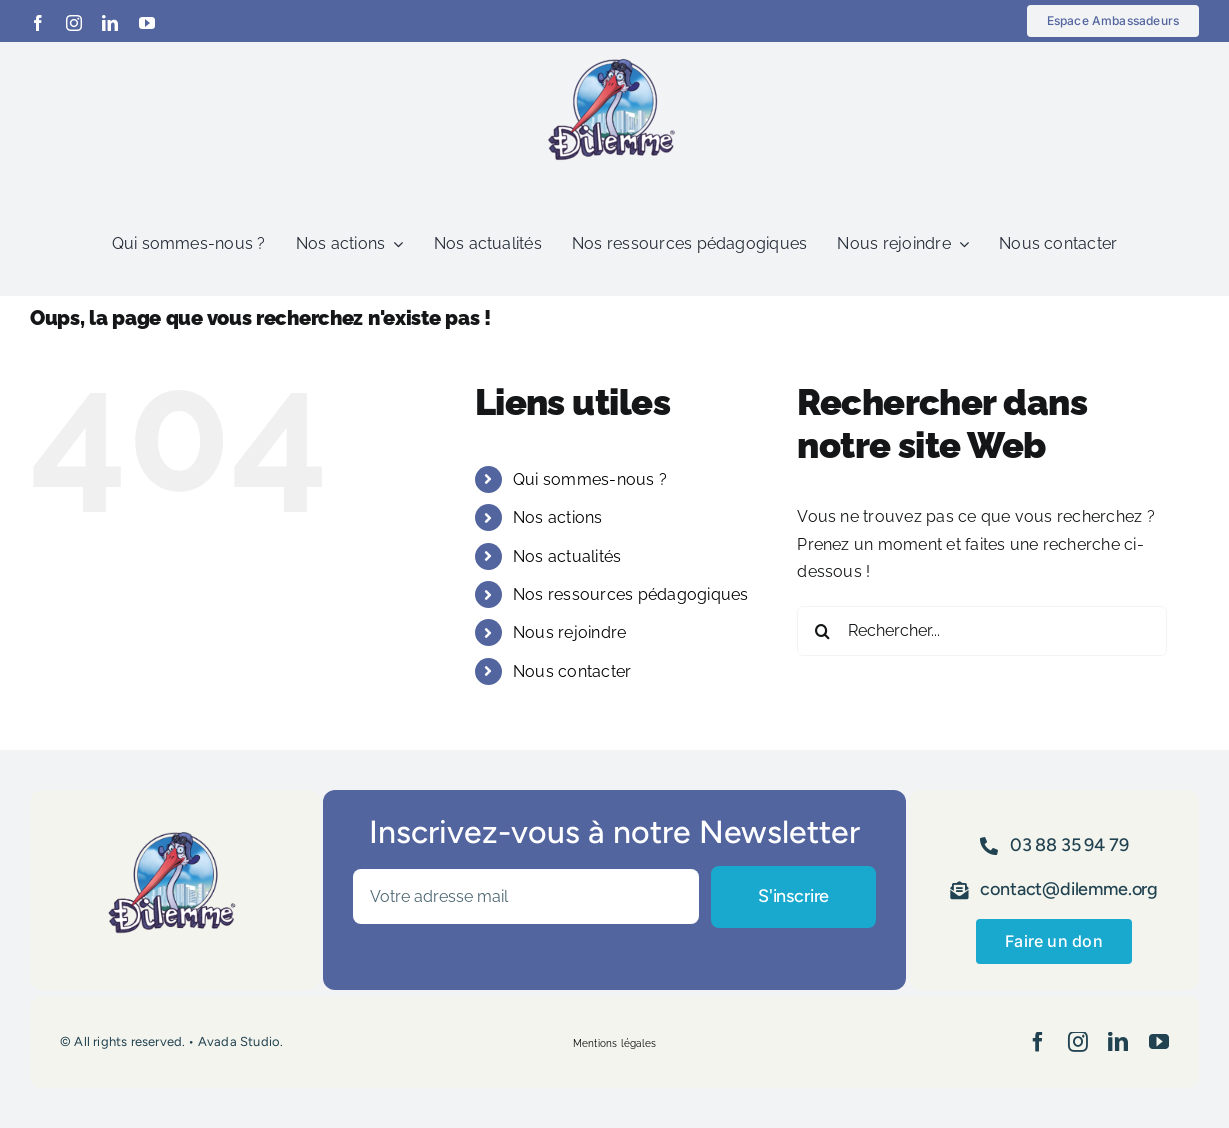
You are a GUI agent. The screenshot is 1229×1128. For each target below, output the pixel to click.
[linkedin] (110, 23)
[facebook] (38, 23)
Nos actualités (567, 556)
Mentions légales (615, 1043)
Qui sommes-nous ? (590, 479)
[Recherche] (822, 631)
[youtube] (147, 23)
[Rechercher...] (982, 631)
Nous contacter (572, 671)
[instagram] (74, 23)
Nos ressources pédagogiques (630, 594)
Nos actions (558, 517)
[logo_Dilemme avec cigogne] (615, 49)
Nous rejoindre (569, 632)
